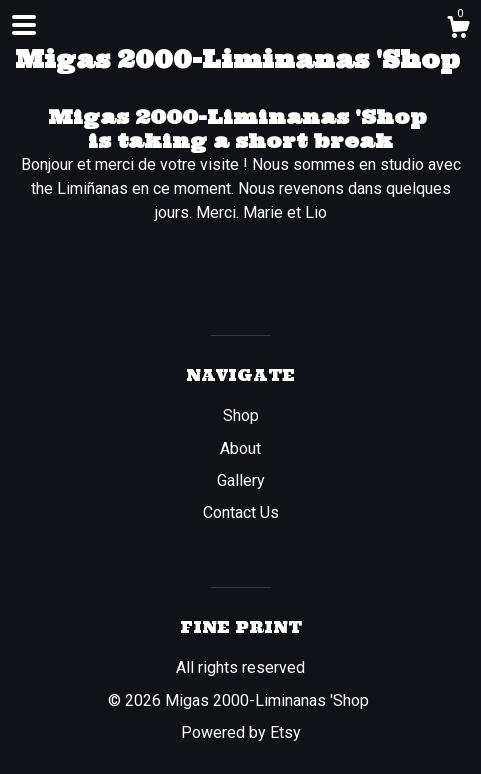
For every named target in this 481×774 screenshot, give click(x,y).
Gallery (241, 480)
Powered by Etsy (241, 732)
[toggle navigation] (24, 25)
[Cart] (458, 30)
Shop (241, 415)
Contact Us (241, 512)
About (240, 448)
